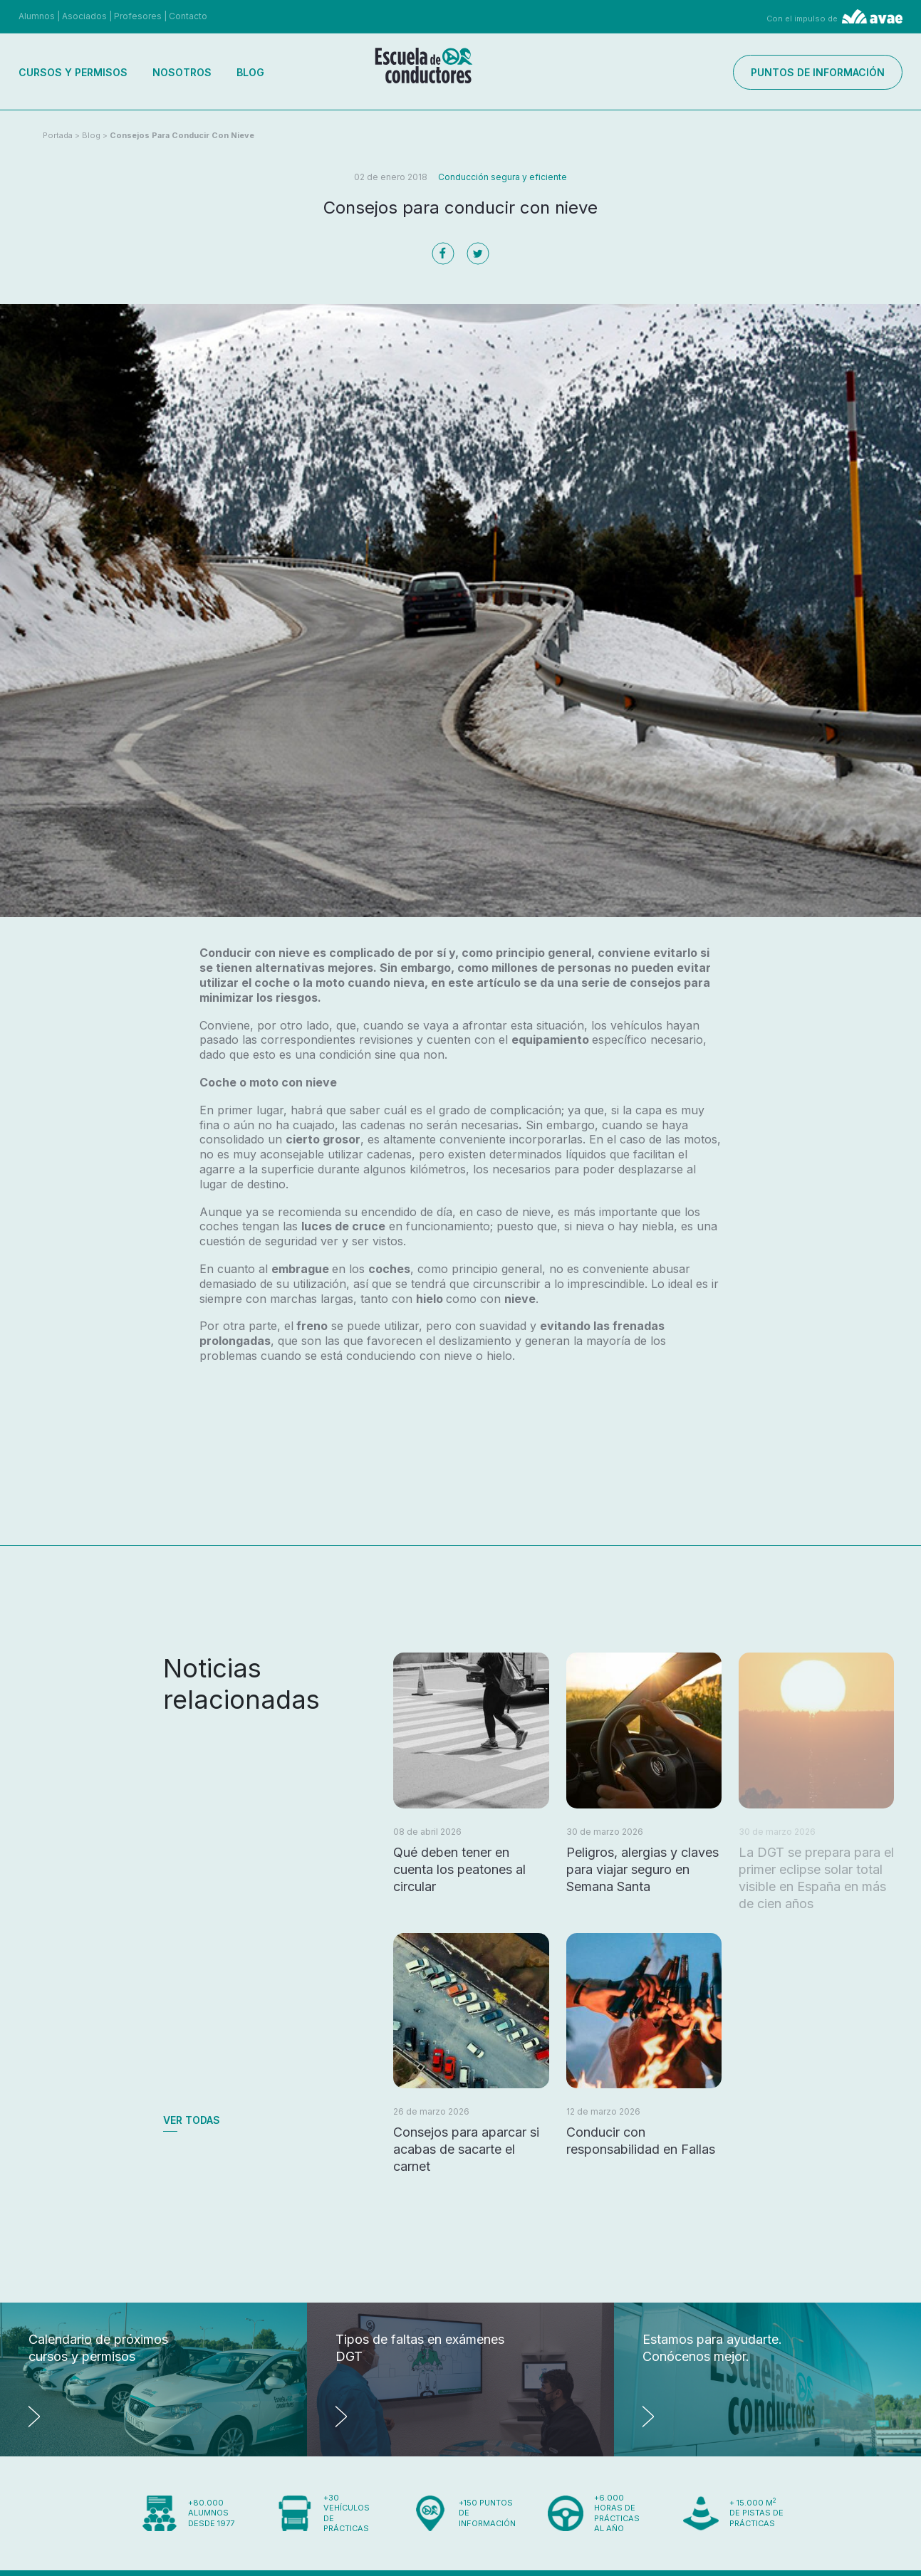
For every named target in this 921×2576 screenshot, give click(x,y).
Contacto (188, 16)
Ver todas (191, 2120)
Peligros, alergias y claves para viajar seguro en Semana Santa (642, 1869)
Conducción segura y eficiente (502, 177)
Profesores (138, 16)
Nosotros (182, 72)
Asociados (84, 16)
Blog (250, 72)
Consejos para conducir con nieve (182, 135)
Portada (58, 135)
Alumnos (37, 16)
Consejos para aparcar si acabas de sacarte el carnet (466, 2149)
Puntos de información (818, 72)
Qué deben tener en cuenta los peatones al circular (459, 1869)
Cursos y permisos (73, 72)
